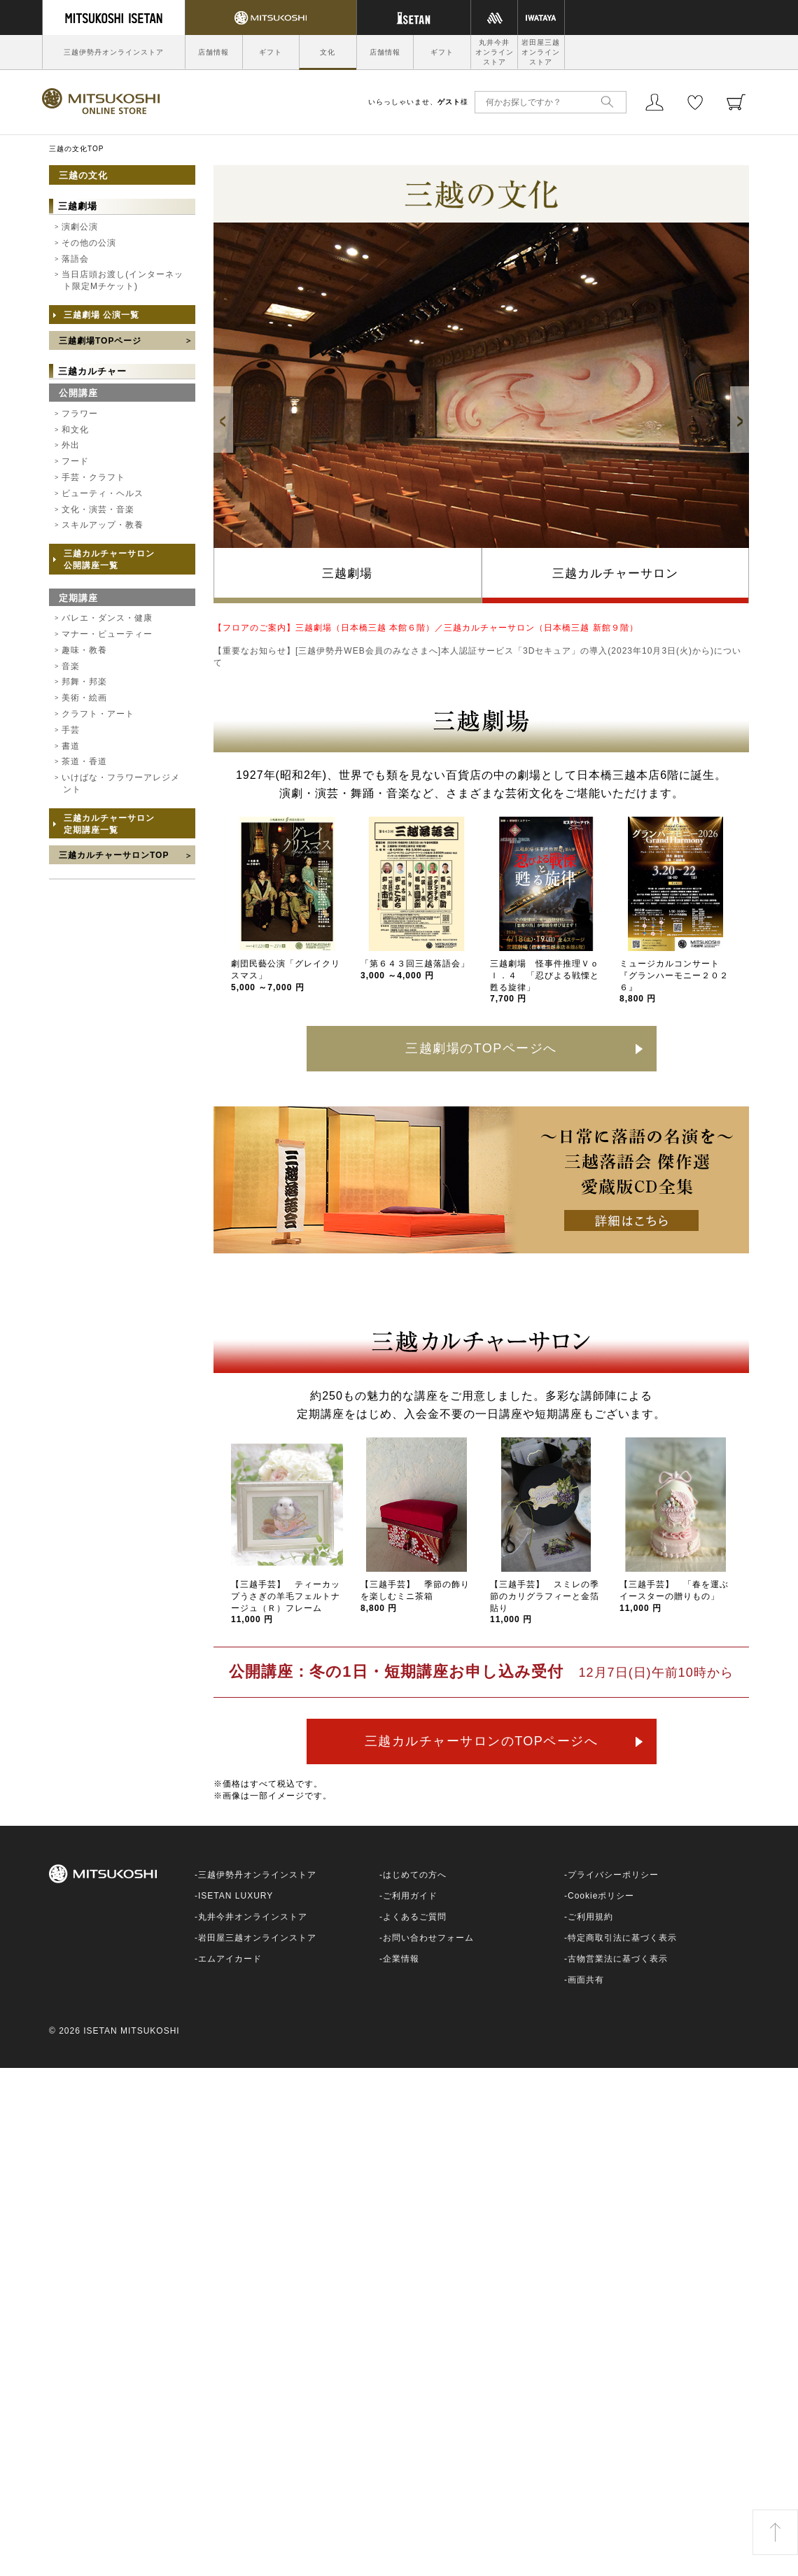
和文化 (75, 430)
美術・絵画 (84, 698)
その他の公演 (89, 243)
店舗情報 (213, 52)
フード (75, 461)
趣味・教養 (84, 650)
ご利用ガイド (410, 1896)
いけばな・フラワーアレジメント (121, 783)
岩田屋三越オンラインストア (541, 52)
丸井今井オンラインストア (494, 52)
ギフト (270, 52)
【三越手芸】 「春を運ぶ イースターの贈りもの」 (679, 1596)
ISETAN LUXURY (235, 1896)
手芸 (71, 730)
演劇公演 (80, 227)
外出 (71, 445)
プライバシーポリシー (613, 1875)
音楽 (71, 666)
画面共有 (586, 1980)
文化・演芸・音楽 (98, 509)
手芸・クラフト (93, 477)
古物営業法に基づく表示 (618, 1959)
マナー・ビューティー (107, 634)
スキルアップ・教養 (103, 525)
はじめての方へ (415, 1875)
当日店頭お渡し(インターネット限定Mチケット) (122, 280)
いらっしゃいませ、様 (418, 102)
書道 (71, 746)
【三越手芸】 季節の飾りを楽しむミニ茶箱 (415, 1596)
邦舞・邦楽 (84, 682)
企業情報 (401, 1959)
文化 (327, 52)
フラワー (80, 413)
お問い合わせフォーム (428, 1938)
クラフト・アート (98, 714)
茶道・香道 (84, 761)
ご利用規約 (590, 1917)
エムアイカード (230, 1959)
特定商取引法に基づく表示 (622, 1938)
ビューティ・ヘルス (103, 493)
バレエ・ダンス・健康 (107, 618)
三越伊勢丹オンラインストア (114, 52)
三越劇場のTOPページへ (481, 1048)
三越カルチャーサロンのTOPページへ (481, 1741)
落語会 (75, 259)
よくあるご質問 (415, 1917)
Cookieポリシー (601, 1896)
